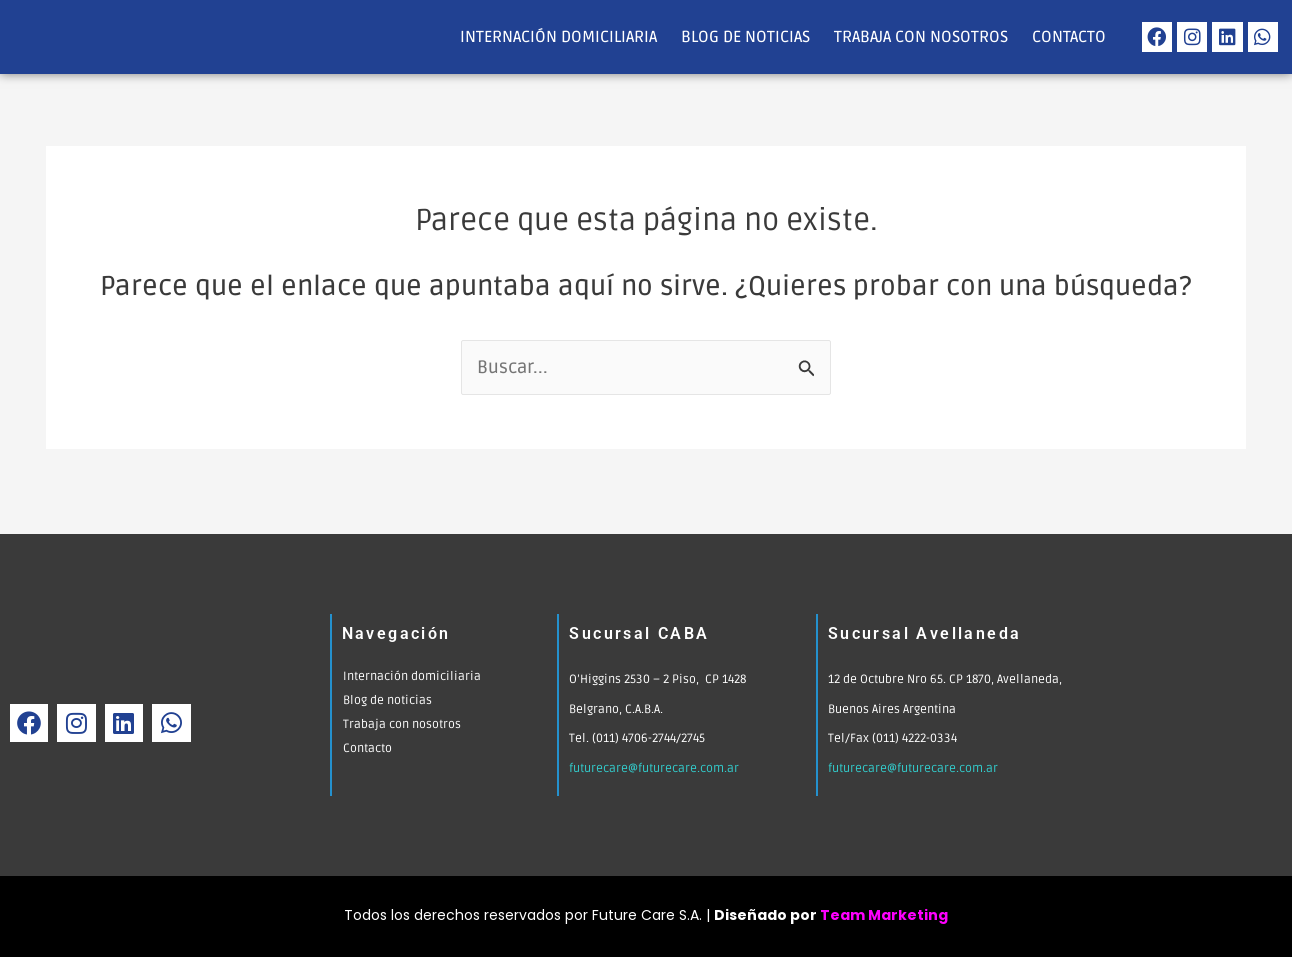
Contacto (1069, 37)
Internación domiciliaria (558, 37)
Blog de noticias (745, 37)
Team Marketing (884, 915)
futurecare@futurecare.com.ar (655, 768)
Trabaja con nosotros (921, 37)
